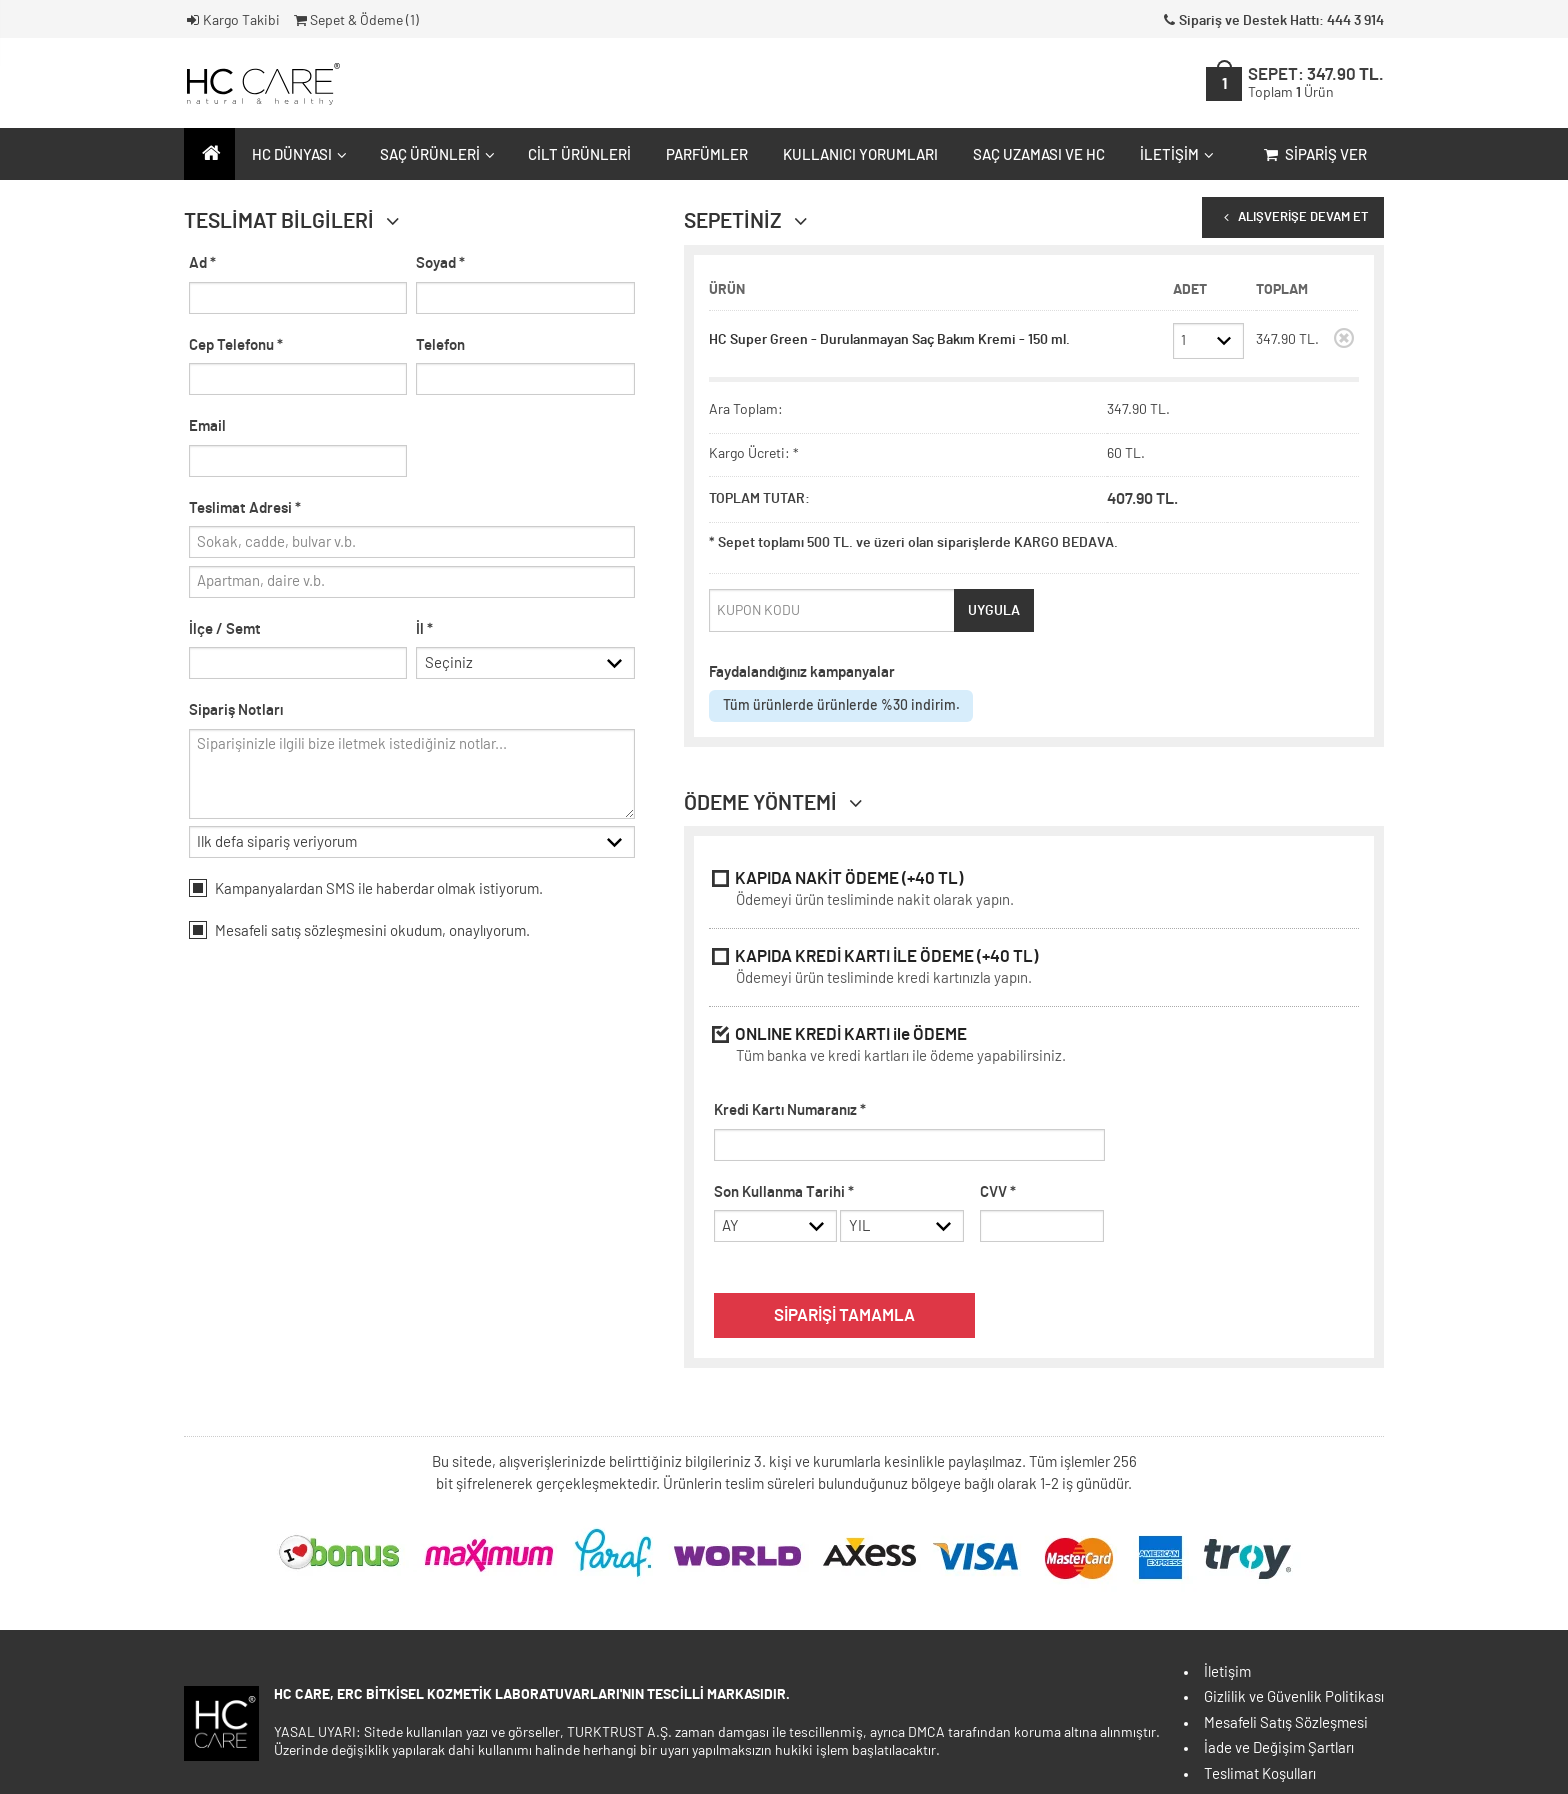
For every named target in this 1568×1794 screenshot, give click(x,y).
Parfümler (707, 155)
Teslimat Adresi (245, 508)
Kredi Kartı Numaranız (790, 1110)
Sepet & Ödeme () (355, 21)
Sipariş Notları (236, 712)
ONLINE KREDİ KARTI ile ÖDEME (1034, 1047)
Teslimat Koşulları (1260, 1774)
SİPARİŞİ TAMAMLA (844, 1316)
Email (207, 426)
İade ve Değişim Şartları (1279, 1748)
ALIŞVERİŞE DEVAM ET (1293, 217)
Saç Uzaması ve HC (1039, 155)
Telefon (440, 345)
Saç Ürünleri (435, 155)
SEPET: (1316, 83)
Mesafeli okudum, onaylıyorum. (359, 932)
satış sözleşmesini (329, 933)
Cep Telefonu (236, 345)
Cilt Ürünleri (579, 155)
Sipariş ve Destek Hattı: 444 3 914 (1272, 21)
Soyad (440, 263)
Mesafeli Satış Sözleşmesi (1286, 1723)
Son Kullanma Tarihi (784, 1192)
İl (424, 629)
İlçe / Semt (225, 629)
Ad (202, 263)
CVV (998, 1192)
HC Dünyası (297, 155)
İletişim (1174, 155)
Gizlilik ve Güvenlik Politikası (1294, 1697)
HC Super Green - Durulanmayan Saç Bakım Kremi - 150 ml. (889, 340)
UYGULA (994, 611)
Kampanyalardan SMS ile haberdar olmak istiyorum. (366, 890)
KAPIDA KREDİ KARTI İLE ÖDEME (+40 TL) (1034, 969)
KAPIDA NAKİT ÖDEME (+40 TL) (1034, 891)
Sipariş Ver (1313, 155)
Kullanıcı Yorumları (860, 155)
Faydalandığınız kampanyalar (802, 672)
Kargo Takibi (232, 21)
